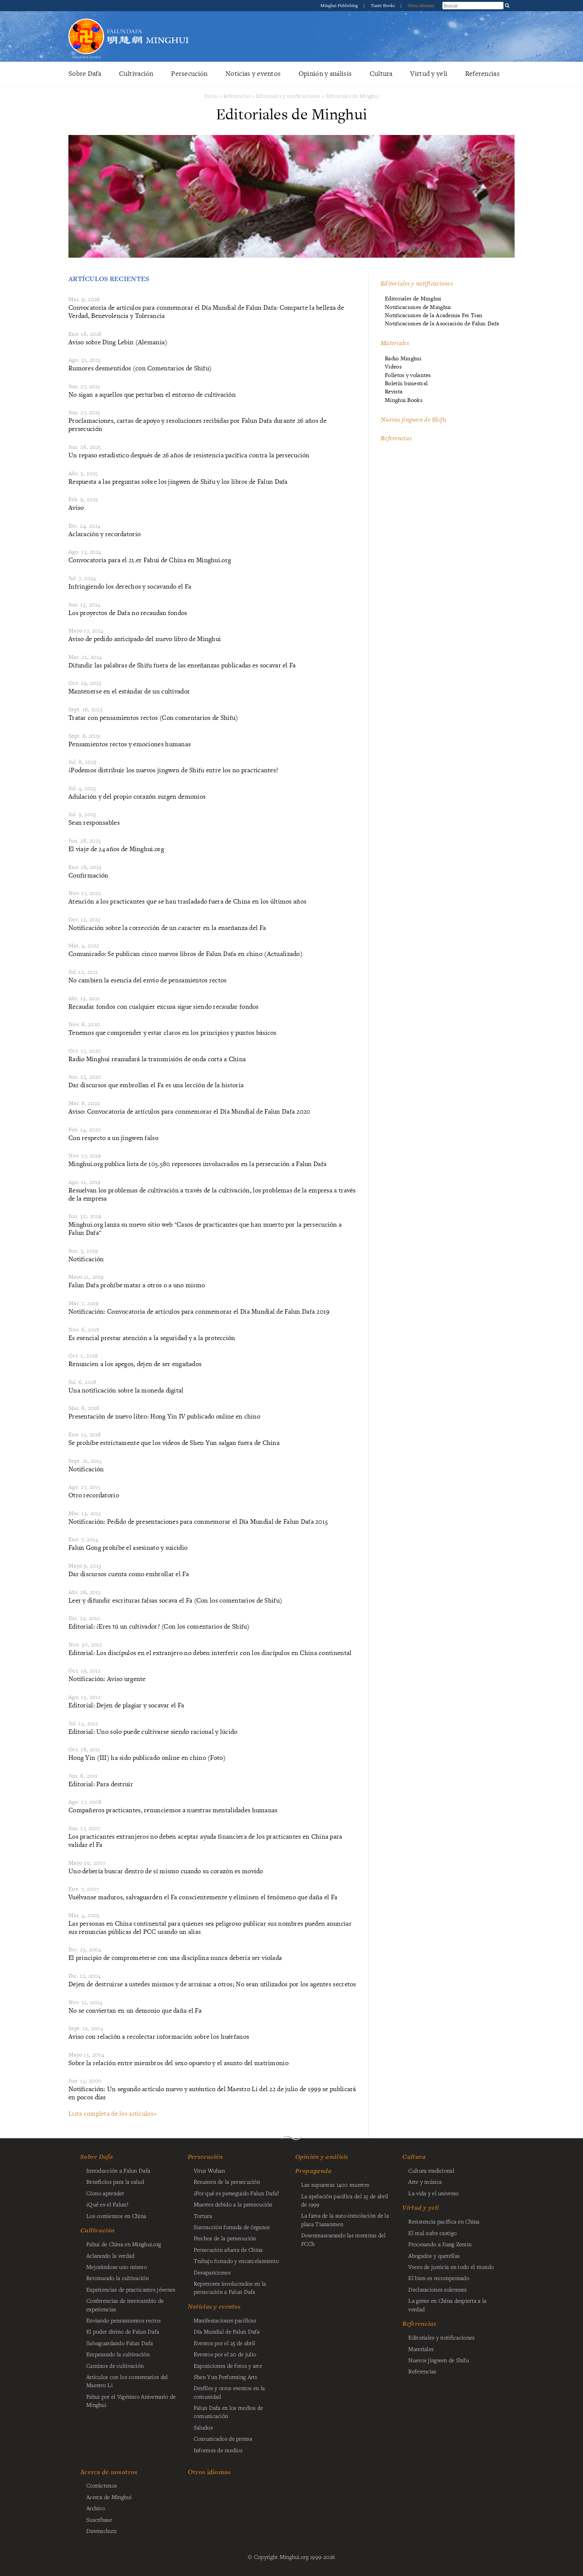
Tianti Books (383, 5)
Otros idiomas (421, 5)
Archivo (95, 2508)
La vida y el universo (433, 2193)
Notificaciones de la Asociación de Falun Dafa (442, 323)
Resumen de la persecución (227, 2181)
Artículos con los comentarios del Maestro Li (127, 2381)
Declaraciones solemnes (437, 2289)
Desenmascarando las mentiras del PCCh (343, 2239)
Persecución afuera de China (228, 2249)
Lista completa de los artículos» (112, 2113)
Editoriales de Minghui (352, 95)
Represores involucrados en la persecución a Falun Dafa (230, 2287)
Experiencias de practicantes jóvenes (130, 2289)
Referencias (482, 73)
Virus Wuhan (209, 2170)
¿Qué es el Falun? (107, 2204)
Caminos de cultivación (115, 2365)
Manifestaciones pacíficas (225, 2320)
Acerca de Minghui (109, 2497)
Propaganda (313, 2170)
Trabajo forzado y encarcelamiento (236, 2260)
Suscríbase (99, 2519)
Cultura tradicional (431, 2170)
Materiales (395, 342)
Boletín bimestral (406, 383)
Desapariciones (212, 2272)
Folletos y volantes (408, 375)
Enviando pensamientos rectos (123, 2320)
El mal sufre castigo (432, 2233)
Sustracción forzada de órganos (232, 2227)
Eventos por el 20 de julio (225, 2354)
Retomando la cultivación (117, 2278)
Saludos (203, 2427)
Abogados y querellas (434, 2255)
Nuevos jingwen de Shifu (414, 419)
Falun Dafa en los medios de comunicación (228, 2411)
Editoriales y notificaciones (288, 95)
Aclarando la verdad (110, 2255)
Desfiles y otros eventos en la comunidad (229, 2392)
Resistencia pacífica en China (443, 2221)
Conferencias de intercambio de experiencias (125, 2304)
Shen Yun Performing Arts (225, 2376)
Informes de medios (218, 2450)
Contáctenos (101, 2485)
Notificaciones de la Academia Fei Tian (433, 315)
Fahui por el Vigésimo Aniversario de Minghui (130, 2400)
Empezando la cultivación (117, 2354)
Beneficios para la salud (115, 2181)
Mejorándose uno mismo (116, 2266)
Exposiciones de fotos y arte (228, 2365)
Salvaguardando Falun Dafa (119, 2343)
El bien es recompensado (438, 2278)
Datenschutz (101, 2530)
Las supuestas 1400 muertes (335, 2184)
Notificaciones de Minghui (418, 307)
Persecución (189, 73)
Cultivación (136, 73)
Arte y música (425, 2181)
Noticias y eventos (253, 73)
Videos (393, 366)
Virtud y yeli (428, 73)
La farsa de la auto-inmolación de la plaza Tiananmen (345, 2219)
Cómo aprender (105, 2193)
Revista (393, 391)
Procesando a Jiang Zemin (439, 2244)
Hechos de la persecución (225, 2238)
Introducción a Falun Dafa (118, 2170)
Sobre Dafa (84, 73)
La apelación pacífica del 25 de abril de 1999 (345, 2200)
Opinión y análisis (325, 73)
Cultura (381, 73)
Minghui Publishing (340, 5)
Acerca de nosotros (109, 2471)
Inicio (211, 95)
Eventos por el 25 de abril (224, 2343)
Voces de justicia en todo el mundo (451, 2266)
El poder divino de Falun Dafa (122, 2331)
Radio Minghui (403, 358)
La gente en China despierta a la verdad (447, 2304)
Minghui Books (403, 400)
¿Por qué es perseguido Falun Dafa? (236, 2193)
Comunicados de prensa (223, 2438)
